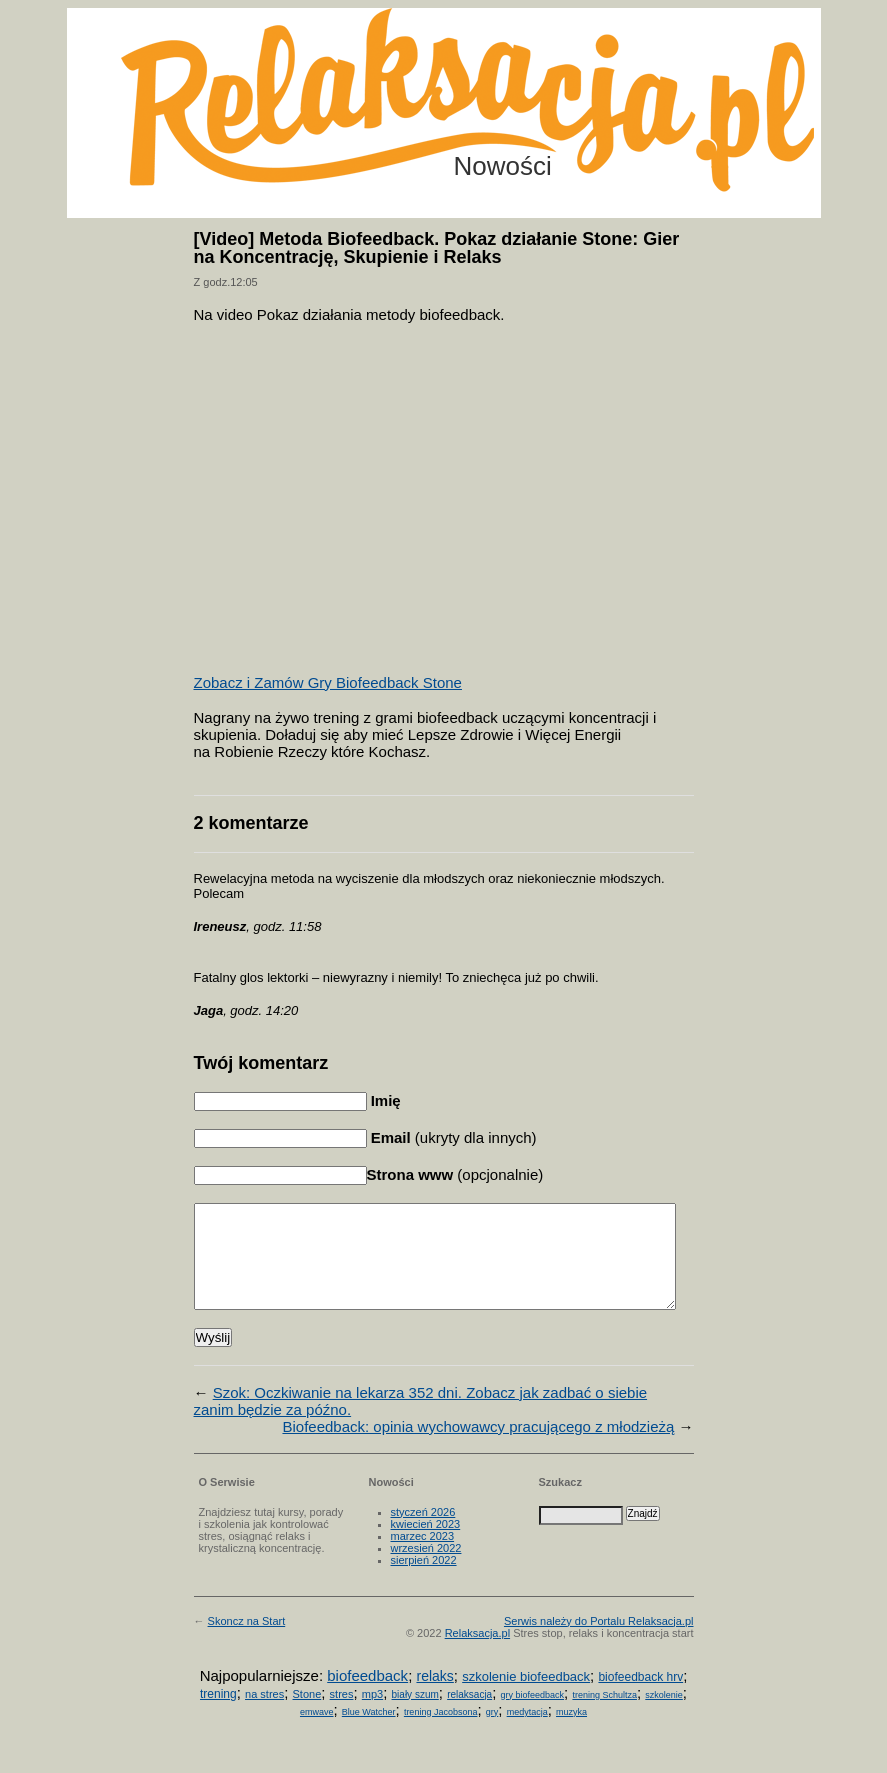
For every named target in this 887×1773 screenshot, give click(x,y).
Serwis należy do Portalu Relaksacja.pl (599, 1642)
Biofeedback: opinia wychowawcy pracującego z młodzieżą (478, 1447)
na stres (264, 1715)
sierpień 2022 (424, 1581)
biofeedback (367, 1696)
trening (218, 1715)
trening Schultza (604, 1716)
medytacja (527, 1733)
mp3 (372, 1715)
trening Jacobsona (441, 1733)
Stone (307, 1715)
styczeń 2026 (423, 1533)
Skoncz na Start (247, 1642)
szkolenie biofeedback (526, 1697)
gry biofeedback (533, 1716)
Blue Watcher (369, 1733)
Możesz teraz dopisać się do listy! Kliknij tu (805, 84)
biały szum (415, 1715)
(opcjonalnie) (455, 1174)
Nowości (503, 166)
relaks (434, 1697)
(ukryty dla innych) (452, 1137)
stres (342, 1715)
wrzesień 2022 (426, 1569)
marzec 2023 (423, 1557)
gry (492, 1733)
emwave (317, 1733)
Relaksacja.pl (477, 1654)
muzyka (571, 1733)
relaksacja (469, 1715)
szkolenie (664, 1716)
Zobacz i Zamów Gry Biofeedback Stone (328, 682)
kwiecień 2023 (426, 1545)
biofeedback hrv (640, 1698)
